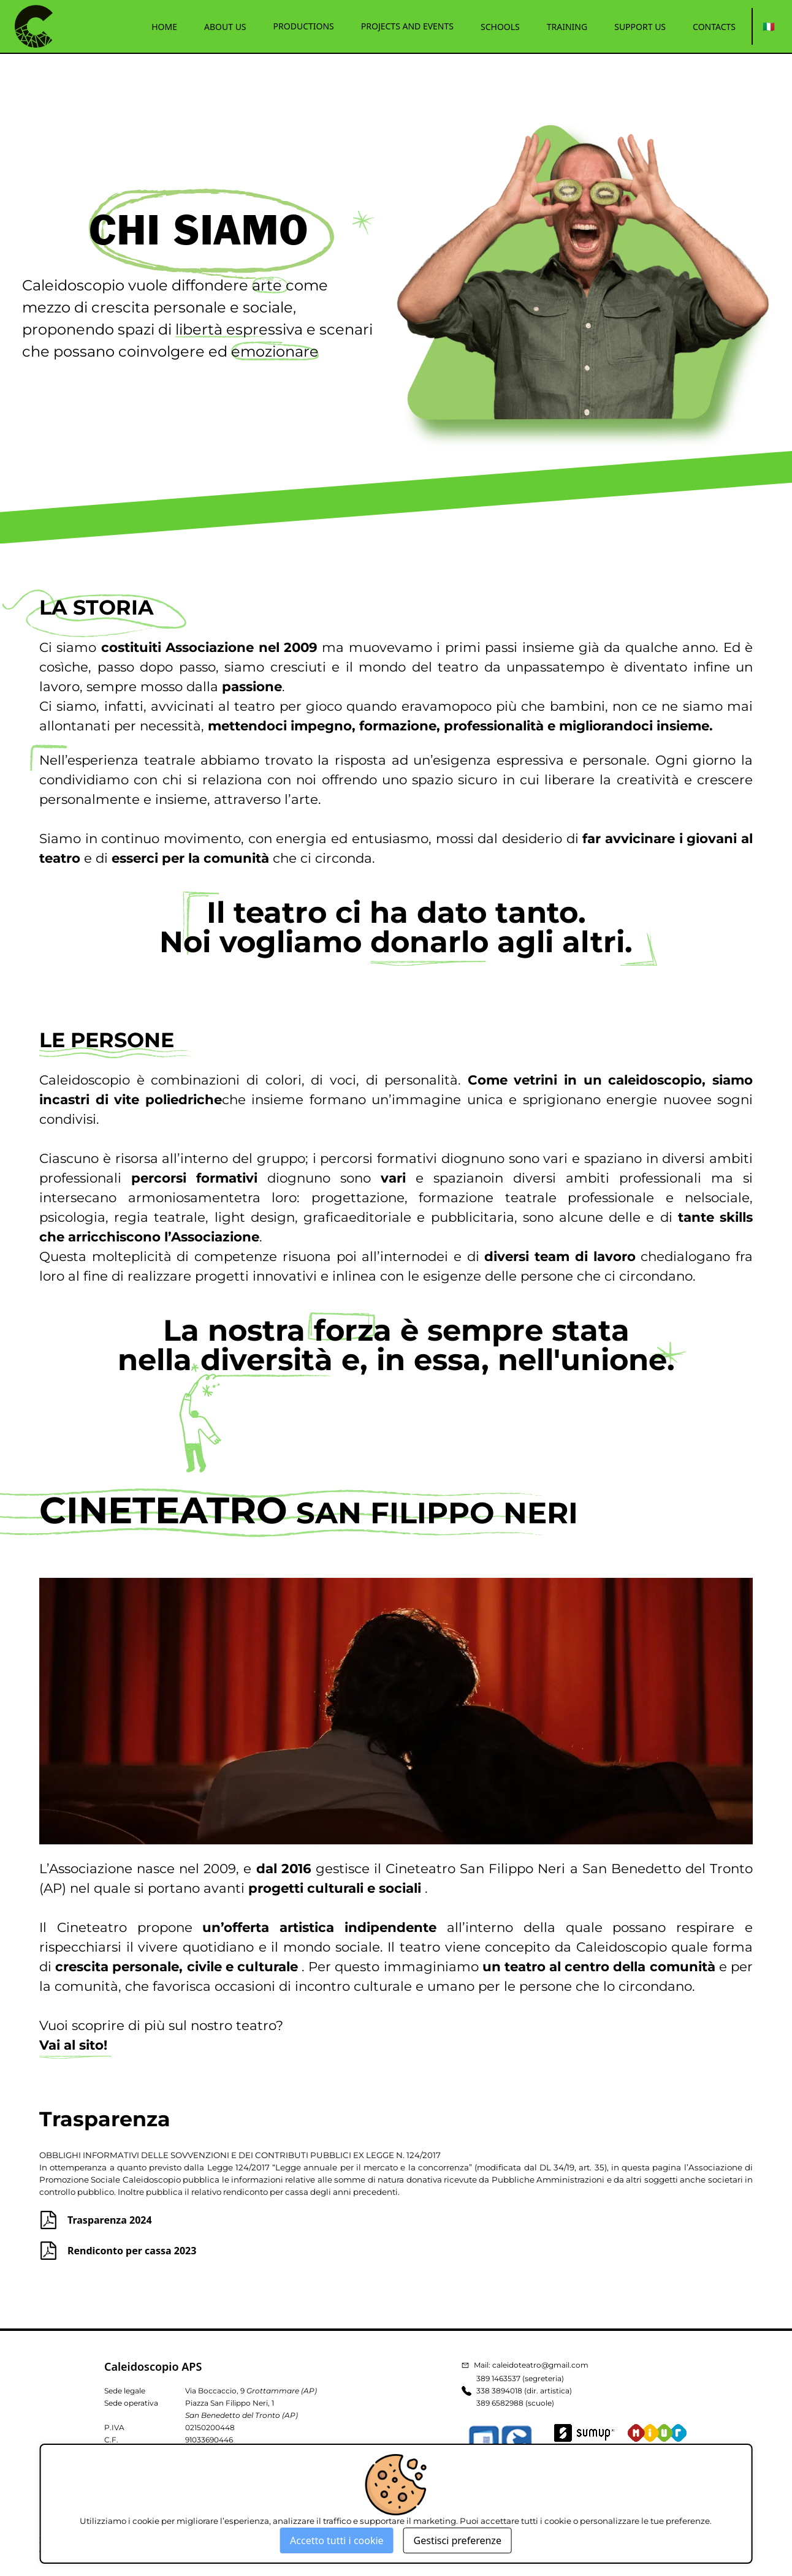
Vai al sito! (73, 2045)
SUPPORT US (640, 26)
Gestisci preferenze (457, 2540)
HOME (164, 26)
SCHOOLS (500, 26)
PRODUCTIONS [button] (303, 26)
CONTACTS (714, 26)
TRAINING (567, 26)
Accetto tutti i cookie (337, 2540)
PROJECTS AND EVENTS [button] (407, 26)
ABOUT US (225, 26)
